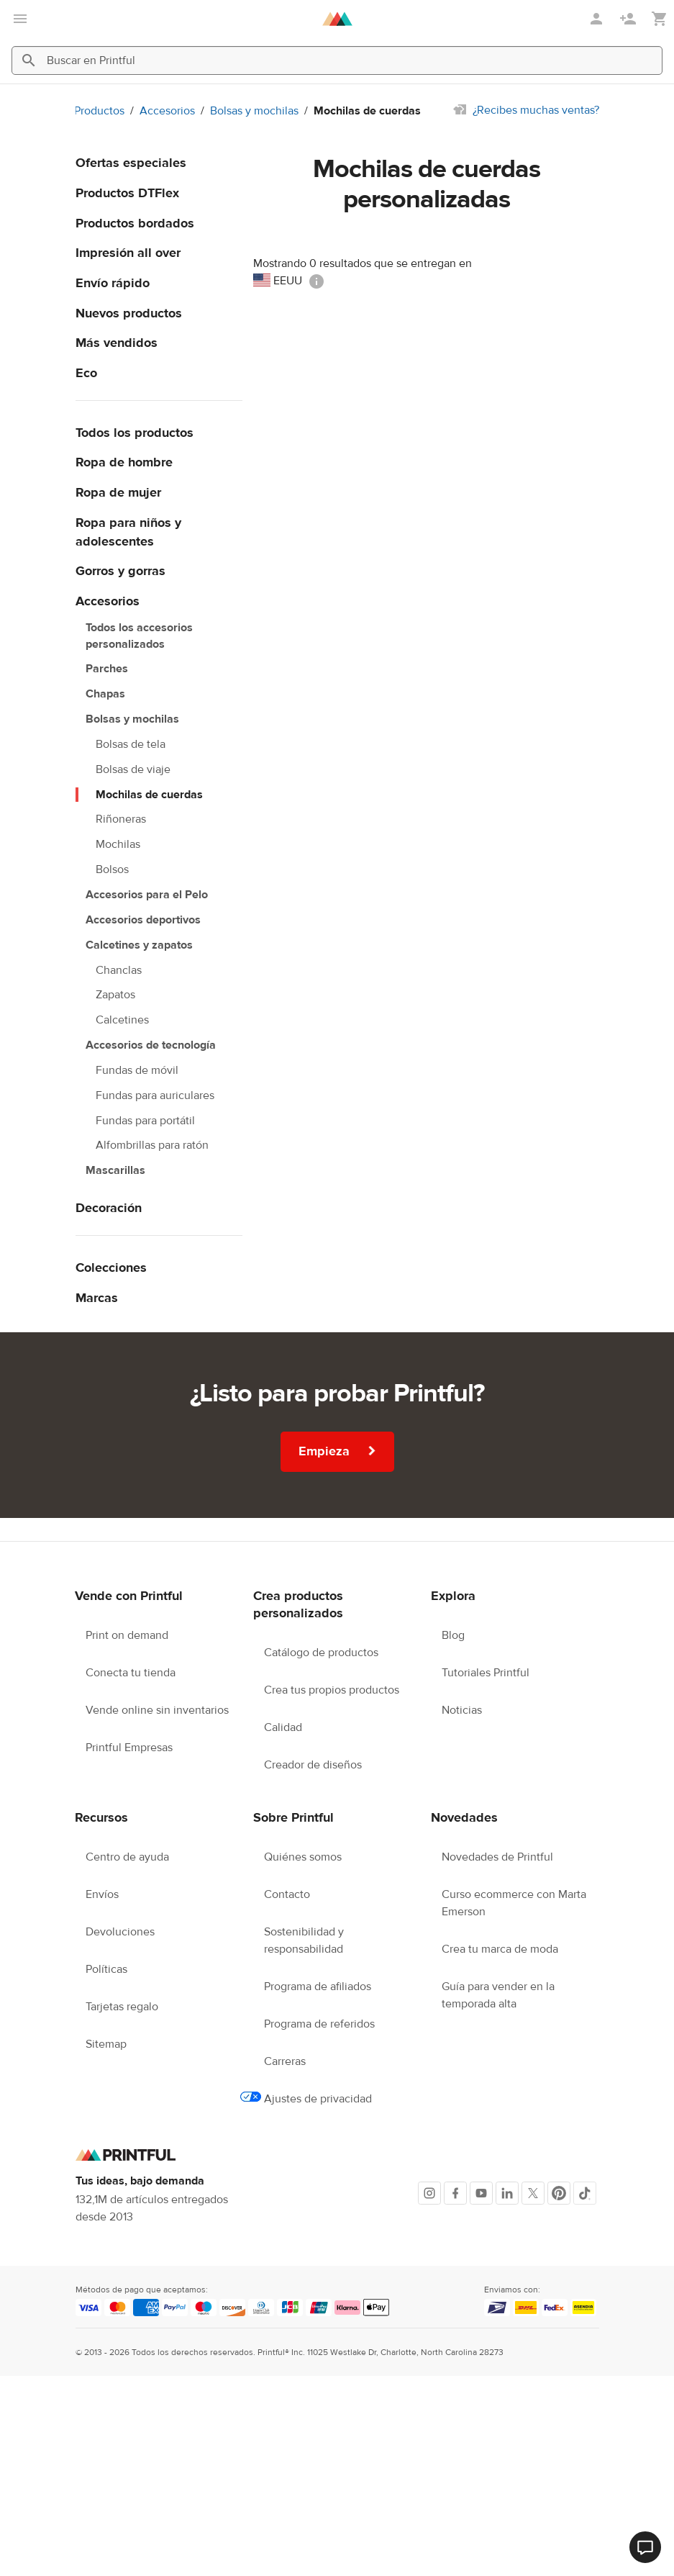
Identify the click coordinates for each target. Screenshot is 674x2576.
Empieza (338, 1451)
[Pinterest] (558, 2193)
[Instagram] (429, 2193)
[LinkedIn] (507, 2193)
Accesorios (167, 111)
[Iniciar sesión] (598, 18)
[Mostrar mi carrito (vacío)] (659, 19)
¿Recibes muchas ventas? (536, 110)
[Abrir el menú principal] (20, 18)
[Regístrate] (629, 18)
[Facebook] (455, 2193)
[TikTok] (584, 2193)
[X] (533, 2193)
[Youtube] (481, 2193)
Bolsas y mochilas (254, 111)
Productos (99, 111)
